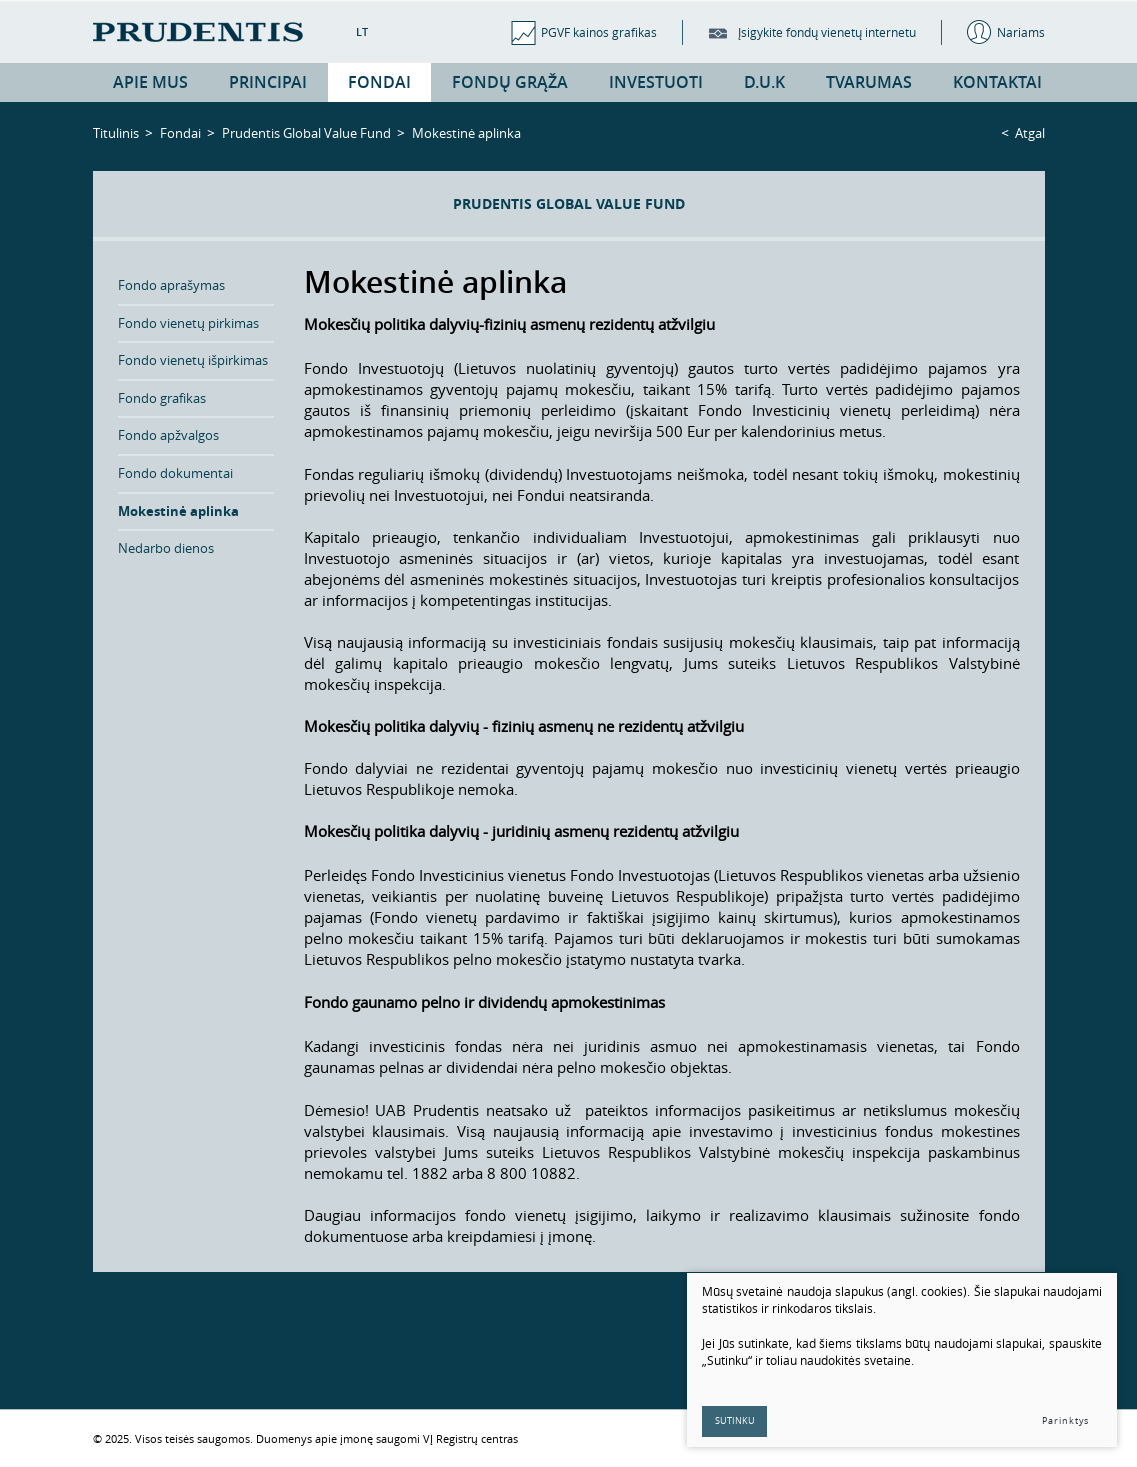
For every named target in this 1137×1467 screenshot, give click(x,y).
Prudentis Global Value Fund (306, 133)
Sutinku (735, 1421)
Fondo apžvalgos (168, 435)
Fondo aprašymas (171, 285)
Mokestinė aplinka (178, 511)
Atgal (1030, 133)
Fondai (180, 133)
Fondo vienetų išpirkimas (193, 360)
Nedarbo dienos (166, 548)
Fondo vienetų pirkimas (188, 323)
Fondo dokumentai (175, 473)
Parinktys (1065, 1421)
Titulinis (116, 133)
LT (362, 31)
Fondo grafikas (162, 398)
